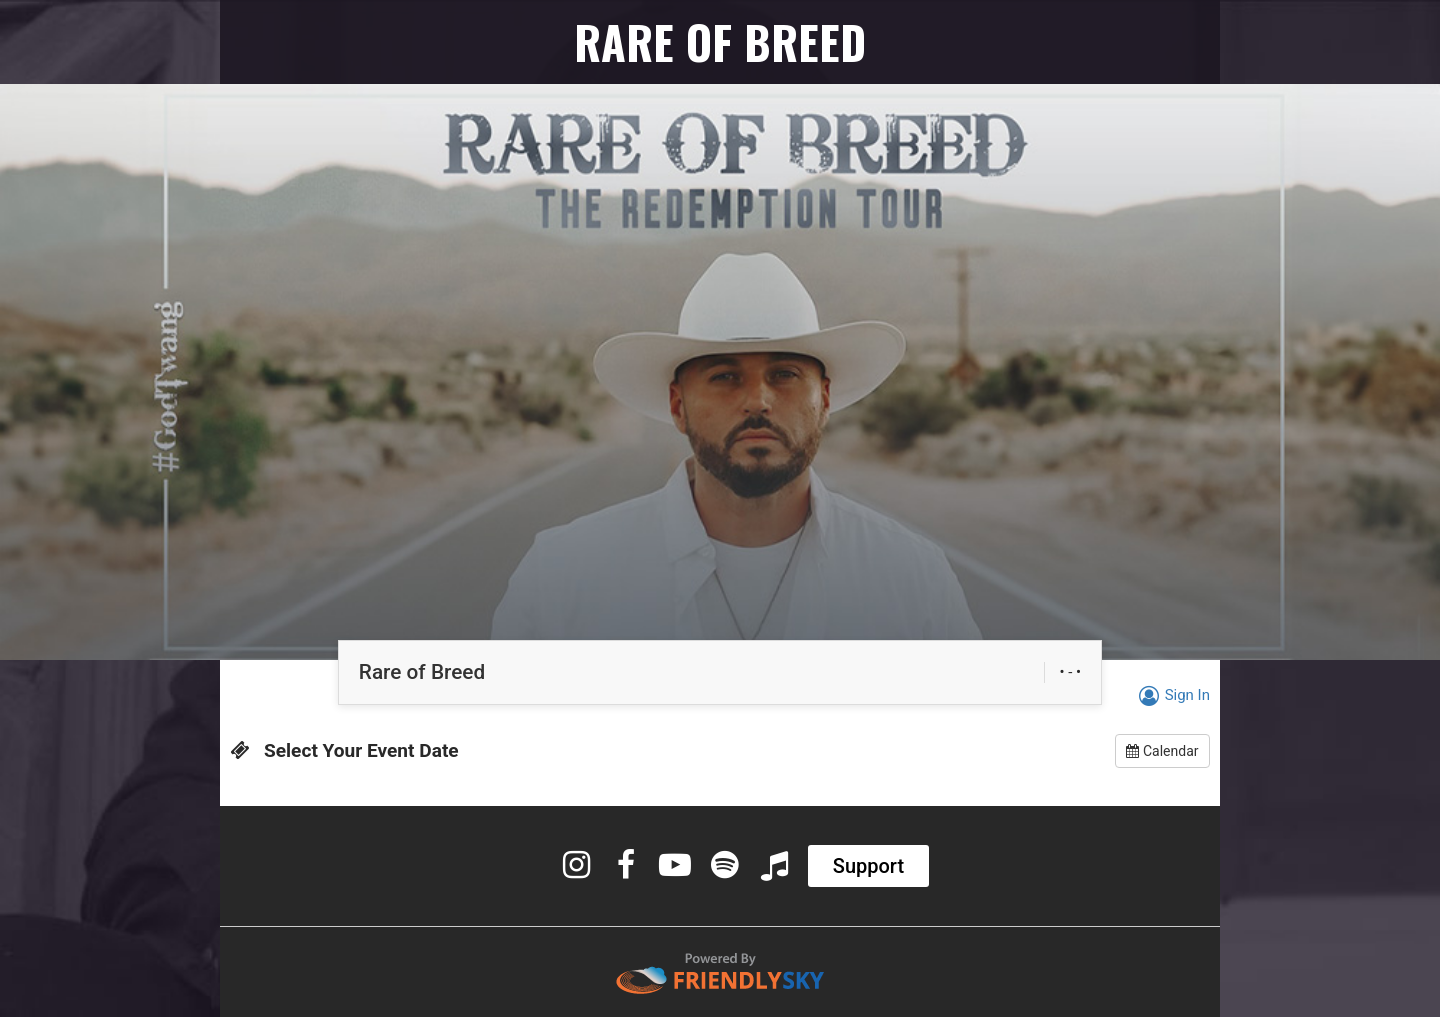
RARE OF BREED (720, 41)
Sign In (1171, 695)
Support (868, 866)
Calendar (1162, 751)
